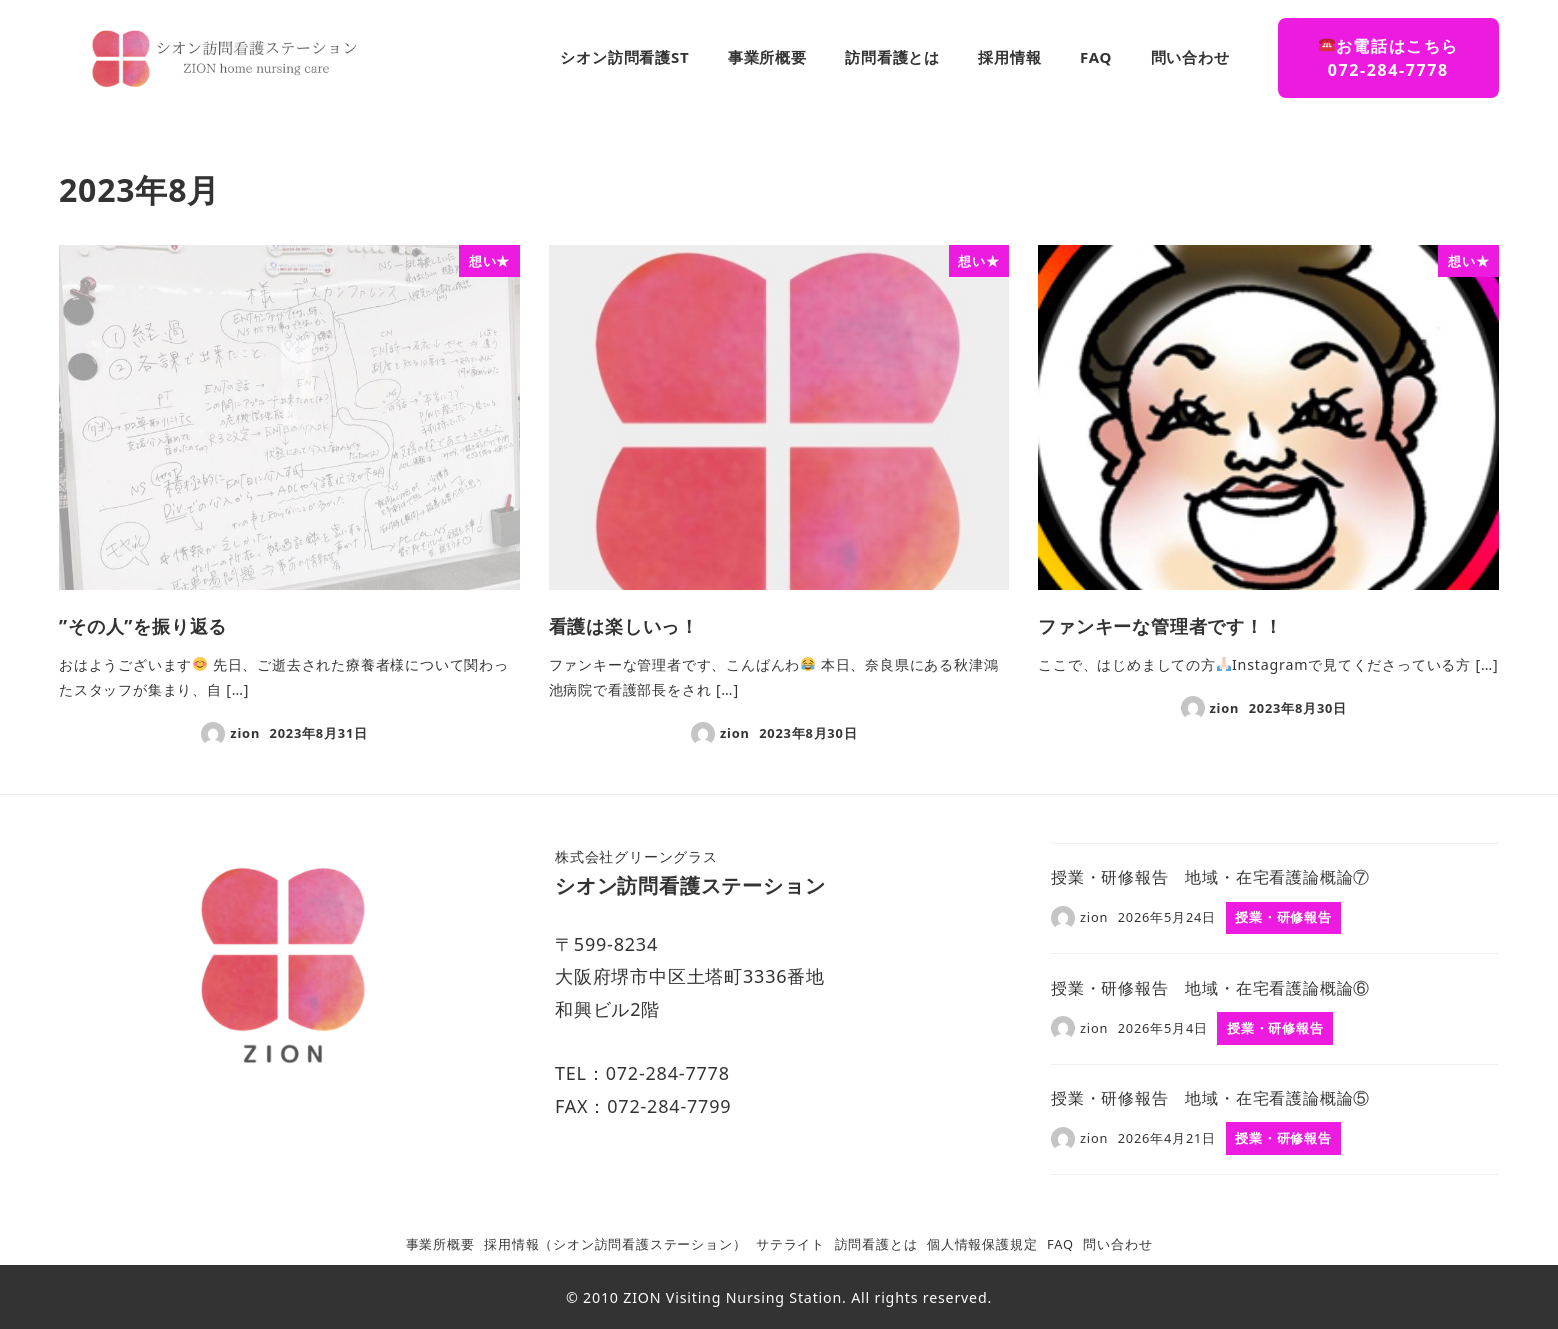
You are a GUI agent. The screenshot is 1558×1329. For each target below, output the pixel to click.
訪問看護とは (876, 1244)
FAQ (1060, 1244)
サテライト (790, 1244)
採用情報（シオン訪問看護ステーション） (615, 1244)
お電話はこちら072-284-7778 (1389, 58)
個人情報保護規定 (982, 1244)
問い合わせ (1117, 1244)
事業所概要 (440, 1244)
